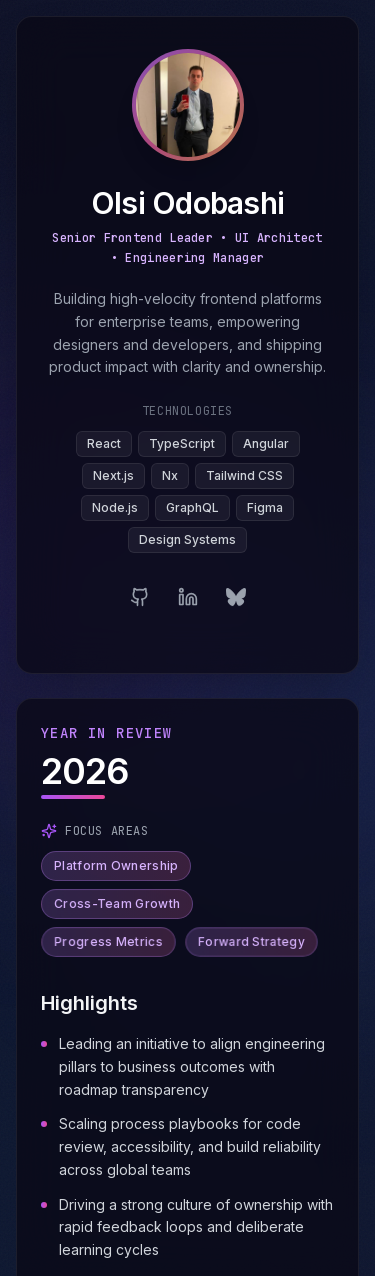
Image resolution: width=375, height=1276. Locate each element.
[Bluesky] (236, 599)
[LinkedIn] (188, 599)
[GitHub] (140, 599)
